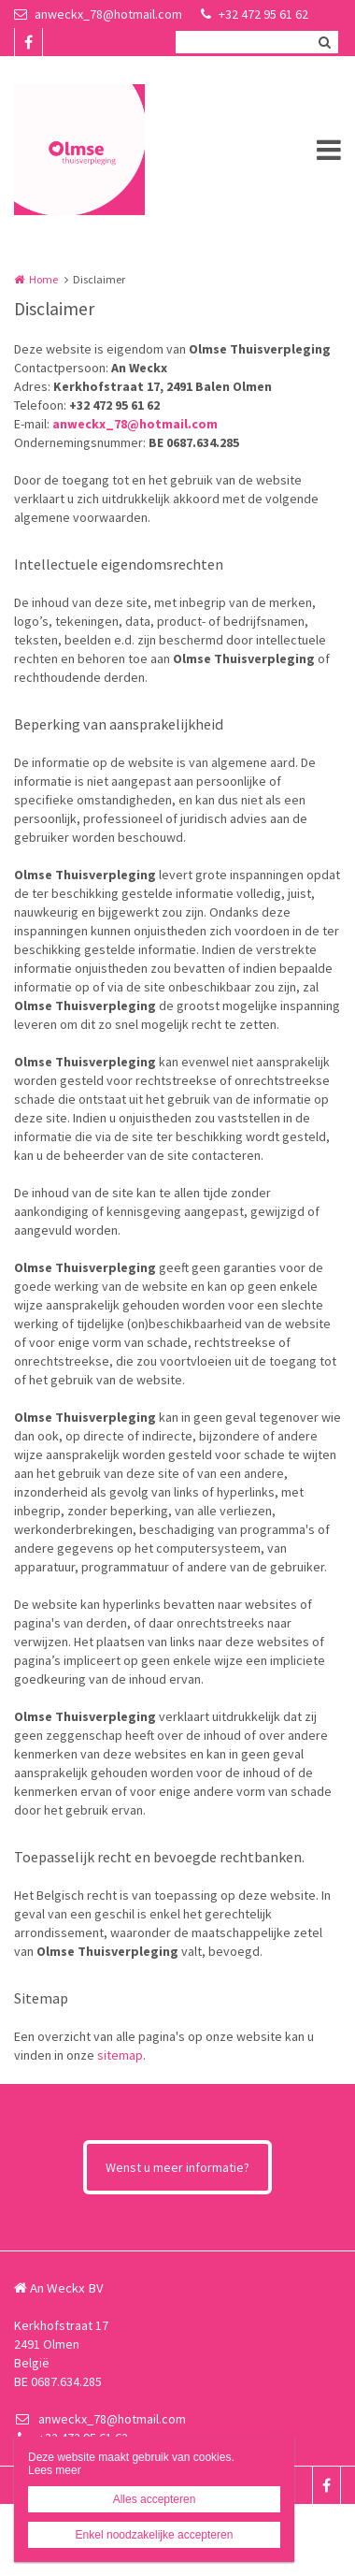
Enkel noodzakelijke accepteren (155, 2534)
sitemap (120, 2055)
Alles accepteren (154, 2499)
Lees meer (54, 2470)
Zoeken (324, 42)
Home (43, 279)
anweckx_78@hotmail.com (98, 14)
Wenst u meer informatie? (177, 2167)
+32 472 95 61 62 (254, 14)
